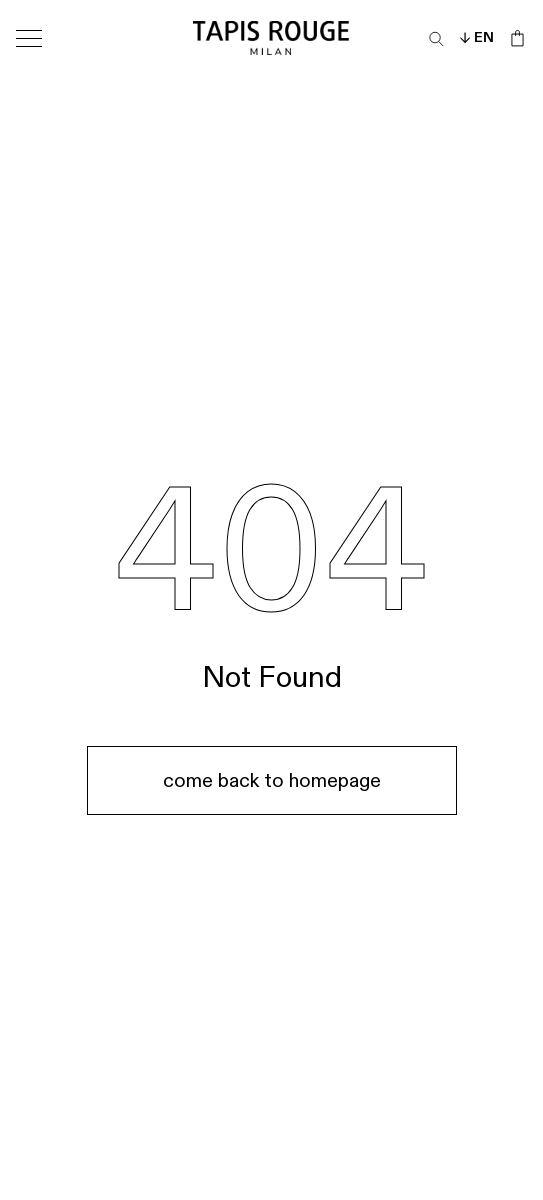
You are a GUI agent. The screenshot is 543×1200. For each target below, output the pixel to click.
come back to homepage (272, 781)
